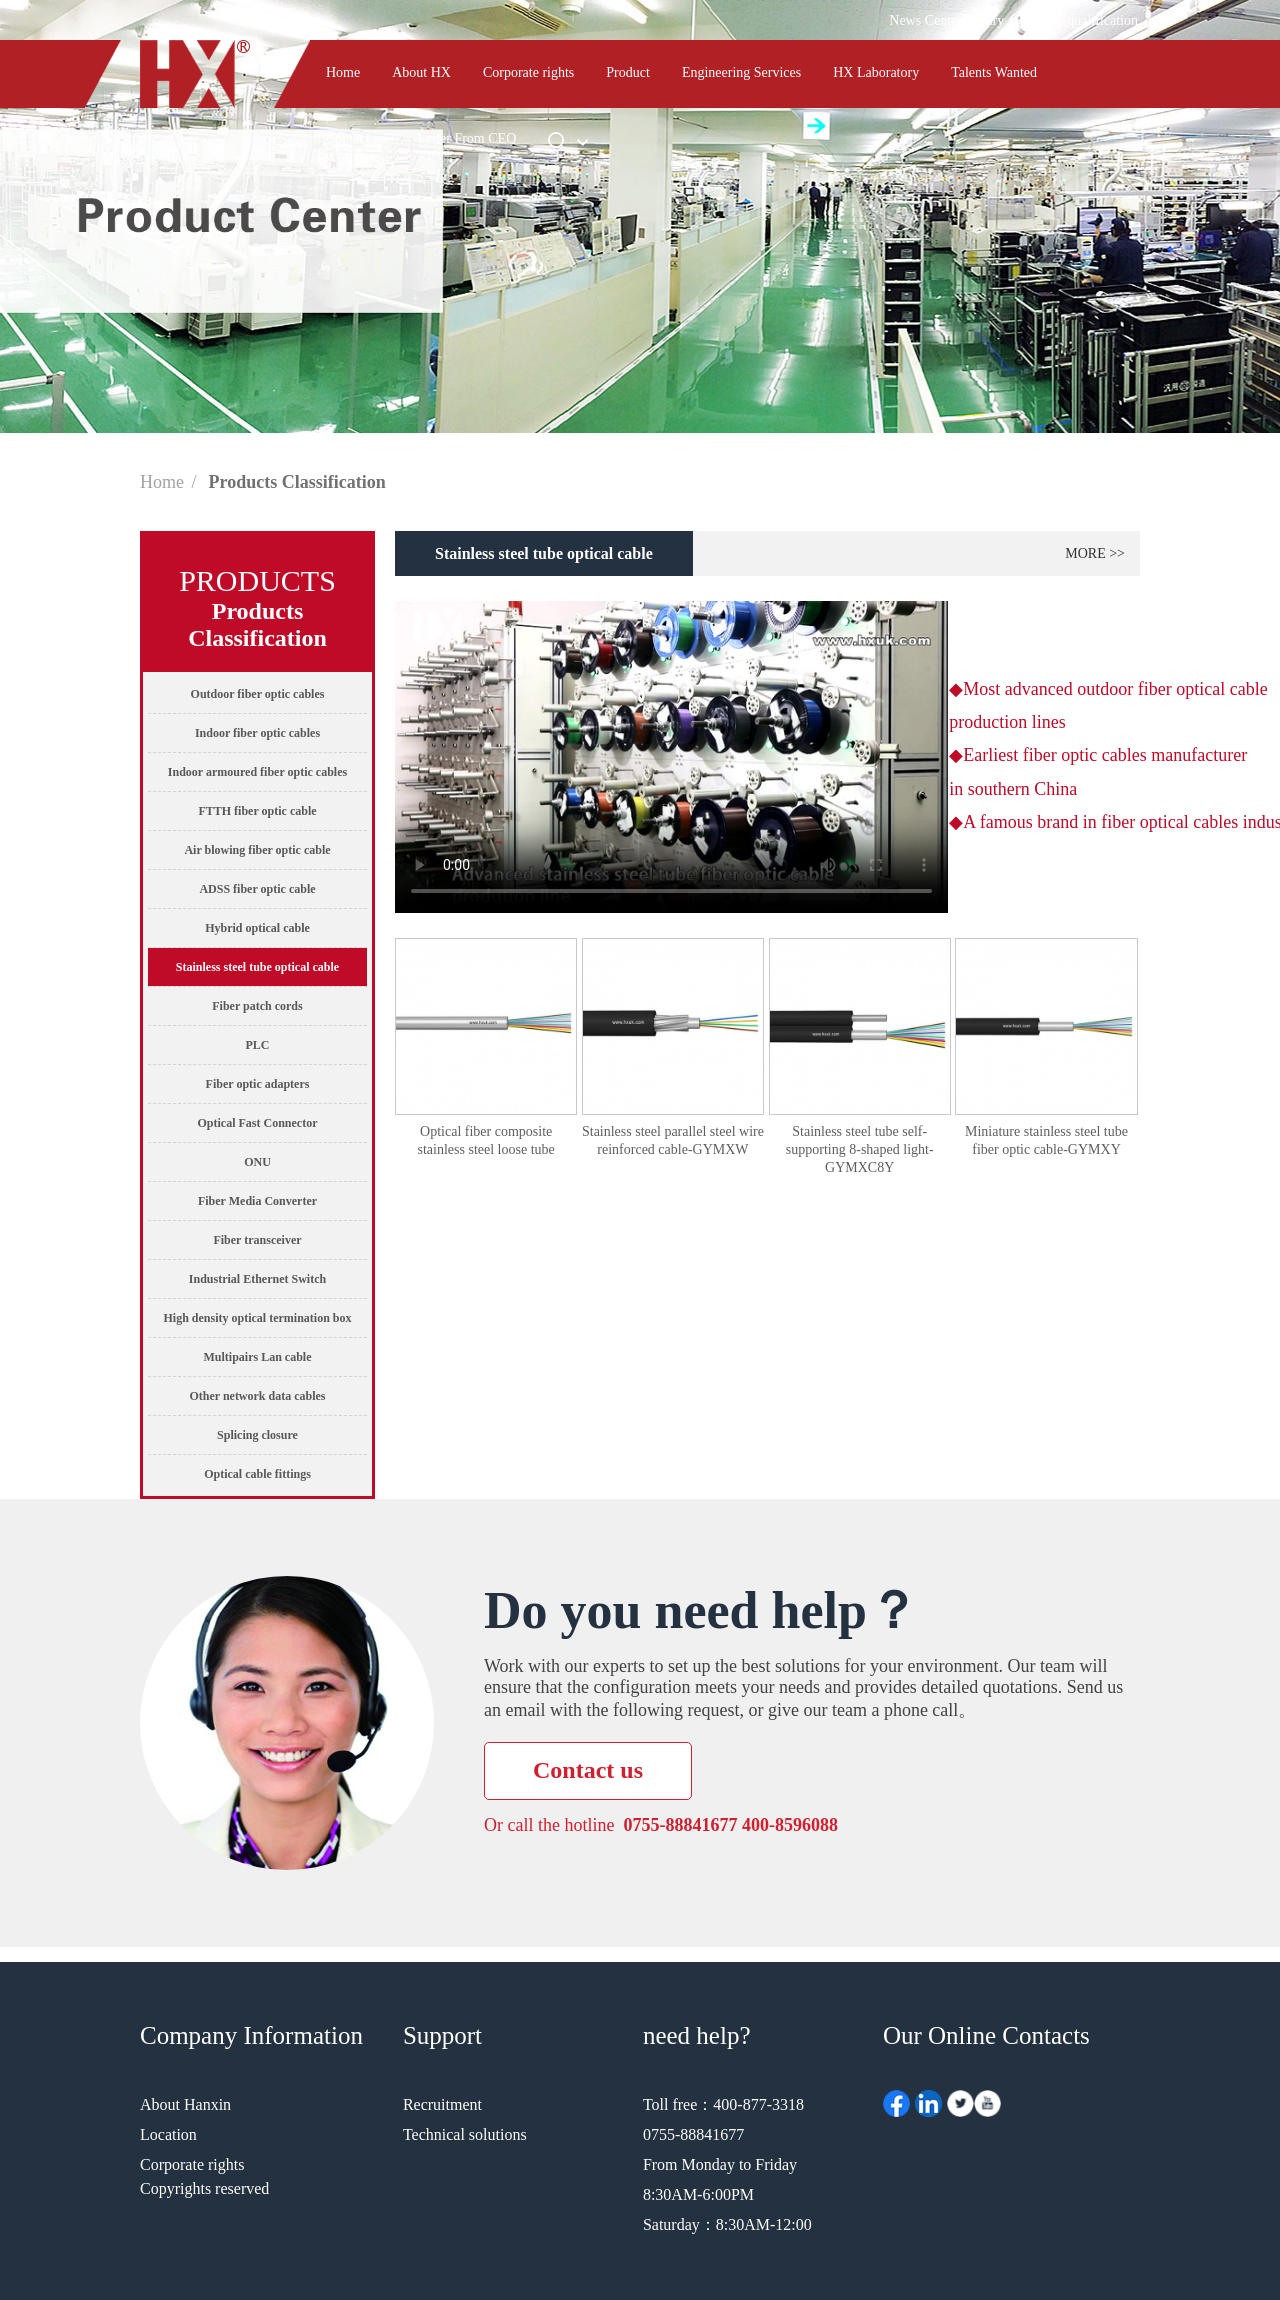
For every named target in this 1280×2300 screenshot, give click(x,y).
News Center (925, 20)
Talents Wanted (994, 72)
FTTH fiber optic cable (257, 811)
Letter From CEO (467, 138)
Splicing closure (257, 1435)
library (985, 20)
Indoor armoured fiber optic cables (257, 772)
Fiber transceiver (257, 1240)
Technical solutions (465, 2134)
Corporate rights (528, 72)
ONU (257, 1162)
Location (168, 2134)
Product (628, 72)
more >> (1095, 553)
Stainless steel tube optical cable (257, 967)
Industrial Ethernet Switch (257, 1279)
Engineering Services (741, 72)
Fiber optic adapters (258, 1084)
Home (343, 72)
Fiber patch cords (257, 1006)
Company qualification (1073, 20)
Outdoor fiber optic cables (258, 694)
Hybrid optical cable (257, 928)
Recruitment (442, 2104)
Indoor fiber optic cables (257, 733)
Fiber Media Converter (257, 1201)
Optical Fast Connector (258, 1123)
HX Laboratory (876, 72)
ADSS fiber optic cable (257, 889)
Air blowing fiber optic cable (257, 850)
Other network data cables (257, 1396)
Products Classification (297, 482)
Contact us (356, 138)
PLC (258, 1045)
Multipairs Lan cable (257, 1357)
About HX (421, 72)
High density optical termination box (257, 1318)
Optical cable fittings (257, 1474)
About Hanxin (185, 2104)
